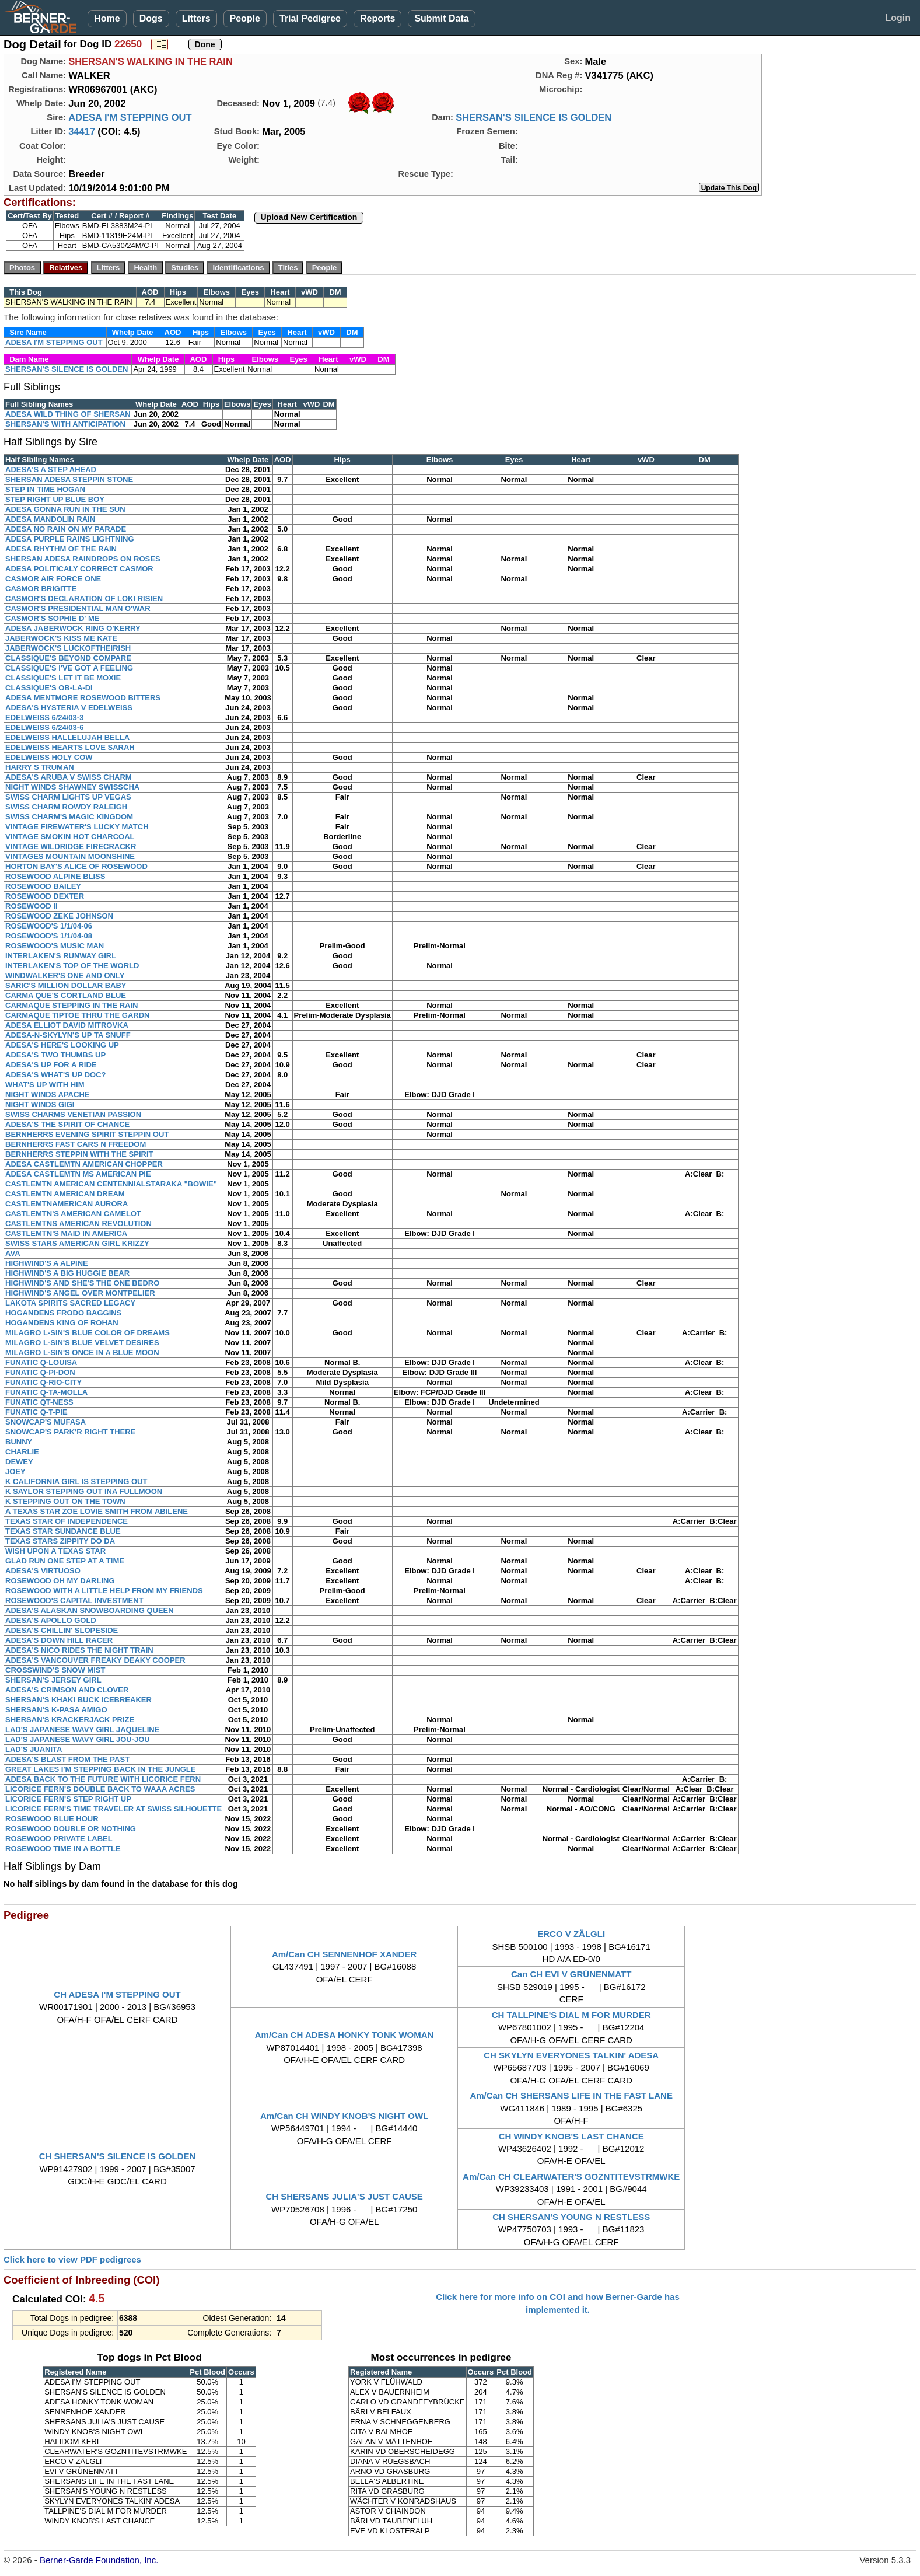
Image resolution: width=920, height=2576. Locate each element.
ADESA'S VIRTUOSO (43, 1570)
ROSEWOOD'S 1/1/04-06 (48, 926)
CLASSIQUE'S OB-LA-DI (49, 687)
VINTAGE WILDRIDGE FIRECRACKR (70, 846)
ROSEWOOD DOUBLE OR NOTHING (70, 1828)
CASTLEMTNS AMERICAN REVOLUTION (78, 1223)
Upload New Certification (309, 217)
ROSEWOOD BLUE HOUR (52, 1818)
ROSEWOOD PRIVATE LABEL (59, 1838)
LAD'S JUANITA (33, 1749)
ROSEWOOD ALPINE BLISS (55, 876)
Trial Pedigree (310, 18)
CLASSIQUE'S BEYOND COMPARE (68, 658)
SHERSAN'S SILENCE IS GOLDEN (533, 117)
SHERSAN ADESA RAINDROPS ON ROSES (82, 558)
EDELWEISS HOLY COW (49, 757)
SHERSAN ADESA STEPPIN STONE (69, 479)
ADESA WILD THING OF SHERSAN (68, 414)
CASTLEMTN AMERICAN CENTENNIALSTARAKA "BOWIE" (111, 1183)
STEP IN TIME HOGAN (45, 489)
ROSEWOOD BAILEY (43, 886)
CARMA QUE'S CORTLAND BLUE (65, 995)
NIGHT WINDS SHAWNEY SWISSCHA (72, 787)
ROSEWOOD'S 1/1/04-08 (48, 935)
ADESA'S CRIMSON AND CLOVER (66, 1689)
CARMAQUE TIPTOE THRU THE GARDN (77, 1015)
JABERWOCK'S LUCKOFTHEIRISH (68, 648)
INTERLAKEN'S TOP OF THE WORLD (72, 965)
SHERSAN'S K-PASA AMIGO (56, 1709)
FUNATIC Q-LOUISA (41, 1362)
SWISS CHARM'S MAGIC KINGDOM (69, 816)
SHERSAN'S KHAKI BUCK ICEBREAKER (78, 1699)
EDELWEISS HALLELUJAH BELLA (67, 737)
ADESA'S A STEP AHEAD (50, 469)
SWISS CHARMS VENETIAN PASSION (73, 1114)
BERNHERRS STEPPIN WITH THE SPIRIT (79, 1154)
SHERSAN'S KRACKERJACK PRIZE (69, 1719)
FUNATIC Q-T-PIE (36, 1412)
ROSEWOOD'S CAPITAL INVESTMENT (74, 1600)
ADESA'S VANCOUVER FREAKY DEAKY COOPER (95, 1660)
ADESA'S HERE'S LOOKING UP (62, 1045)
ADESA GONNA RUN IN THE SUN (65, 509)
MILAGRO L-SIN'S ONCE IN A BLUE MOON (82, 1352)
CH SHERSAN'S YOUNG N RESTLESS (571, 2217)
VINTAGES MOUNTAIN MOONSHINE (70, 856)
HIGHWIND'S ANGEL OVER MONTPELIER (80, 1293)
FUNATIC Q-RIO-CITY (43, 1382)
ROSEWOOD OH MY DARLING (60, 1580)
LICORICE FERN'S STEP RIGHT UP (68, 1799)
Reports (377, 18)
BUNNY (18, 1441)
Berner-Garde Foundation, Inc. (99, 2560)
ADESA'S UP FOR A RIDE (50, 1064)
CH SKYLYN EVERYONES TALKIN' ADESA (571, 2055)
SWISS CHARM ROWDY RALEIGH (66, 806)
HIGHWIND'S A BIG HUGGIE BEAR (67, 1273)
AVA (12, 1253)
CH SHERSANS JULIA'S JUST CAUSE (343, 2196)
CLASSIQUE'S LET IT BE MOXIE (63, 677)
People (245, 18)
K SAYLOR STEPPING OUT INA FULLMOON (83, 1491)
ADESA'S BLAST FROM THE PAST (67, 1759)
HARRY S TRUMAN (39, 767)
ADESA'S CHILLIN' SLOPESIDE (61, 1630)
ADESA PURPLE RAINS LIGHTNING (69, 539)
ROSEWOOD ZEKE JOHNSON (59, 916)
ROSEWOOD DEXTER (44, 896)
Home (107, 18)
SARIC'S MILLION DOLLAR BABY (65, 985)
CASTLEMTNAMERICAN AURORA (66, 1203)
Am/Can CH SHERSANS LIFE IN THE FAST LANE (571, 2095)
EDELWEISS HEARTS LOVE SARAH (70, 747)
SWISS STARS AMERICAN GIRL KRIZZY (77, 1243)
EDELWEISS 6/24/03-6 (44, 727)
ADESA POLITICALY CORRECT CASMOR (79, 568)
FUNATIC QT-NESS (39, 1402)
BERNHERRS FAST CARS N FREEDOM (75, 1144)
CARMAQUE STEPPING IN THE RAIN (71, 1005)
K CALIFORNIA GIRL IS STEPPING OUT (76, 1481)
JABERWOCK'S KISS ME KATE (61, 638)
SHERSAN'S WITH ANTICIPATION (65, 424)
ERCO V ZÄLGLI (571, 1934)
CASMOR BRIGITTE (40, 588)
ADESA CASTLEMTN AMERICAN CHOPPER (84, 1164)
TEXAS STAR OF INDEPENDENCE (66, 1521)
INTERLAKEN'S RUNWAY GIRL (60, 955)
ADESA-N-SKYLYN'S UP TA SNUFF (68, 1035)
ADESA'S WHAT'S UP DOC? (55, 1074)
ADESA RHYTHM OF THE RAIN (61, 548)
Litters (196, 18)
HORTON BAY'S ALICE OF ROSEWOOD (76, 866)
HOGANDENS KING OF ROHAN (61, 1322)
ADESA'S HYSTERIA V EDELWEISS (68, 707)
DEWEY (19, 1461)
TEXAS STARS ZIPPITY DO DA (60, 1541)
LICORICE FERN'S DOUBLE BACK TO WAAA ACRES (100, 1789)
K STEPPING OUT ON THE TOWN (65, 1501)
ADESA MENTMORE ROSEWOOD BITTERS (82, 697)
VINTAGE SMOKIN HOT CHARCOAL (69, 836)
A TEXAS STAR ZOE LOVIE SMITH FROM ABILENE (96, 1511)
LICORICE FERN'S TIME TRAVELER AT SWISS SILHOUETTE (113, 1808)
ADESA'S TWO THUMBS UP (55, 1054)
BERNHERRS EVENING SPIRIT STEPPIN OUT (87, 1134)
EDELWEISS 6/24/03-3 (44, 717)
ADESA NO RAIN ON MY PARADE (65, 529)
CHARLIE (22, 1451)
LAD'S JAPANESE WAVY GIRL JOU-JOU (77, 1739)
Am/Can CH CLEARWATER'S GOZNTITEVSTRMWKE (571, 2176)
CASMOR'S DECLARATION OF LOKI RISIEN (84, 598)
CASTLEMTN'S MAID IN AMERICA (66, 1233)
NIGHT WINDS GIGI (39, 1104)
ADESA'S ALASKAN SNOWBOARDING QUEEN (89, 1610)
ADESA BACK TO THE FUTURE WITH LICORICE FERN (103, 1779)
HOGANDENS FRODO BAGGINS (63, 1312)
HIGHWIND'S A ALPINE (46, 1263)
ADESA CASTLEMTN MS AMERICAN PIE (78, 1174)
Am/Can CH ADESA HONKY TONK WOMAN (344, 2035)
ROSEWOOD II (31, 906)
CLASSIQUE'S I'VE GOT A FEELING (69, 668)
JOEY (15, 1471)
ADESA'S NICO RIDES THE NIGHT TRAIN (79, 1650)
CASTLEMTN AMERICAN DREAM (65, 1193)
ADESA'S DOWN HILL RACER (59, 1640)
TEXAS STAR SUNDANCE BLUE (63, 1531)
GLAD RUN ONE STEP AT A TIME (64, 1560)
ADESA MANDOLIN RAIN (50, 519)
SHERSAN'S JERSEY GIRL (53, 1680)
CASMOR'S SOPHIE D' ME (52, 618)
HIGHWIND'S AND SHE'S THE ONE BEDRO (82, 1283)
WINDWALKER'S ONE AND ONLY (64, 975)
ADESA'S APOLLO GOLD (50, 1620)
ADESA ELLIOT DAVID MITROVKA (66, 1025)
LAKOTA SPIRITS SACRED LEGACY (70, 1303)
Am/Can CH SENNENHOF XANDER (344, 1954)
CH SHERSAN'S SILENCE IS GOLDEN (117, 2156)
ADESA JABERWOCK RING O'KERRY (73, 628)
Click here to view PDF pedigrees (72, 2259)
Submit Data (441, 18)
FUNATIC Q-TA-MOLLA (46, 1392)
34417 (81, 131)
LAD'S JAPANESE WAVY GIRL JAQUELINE (82, 1729)
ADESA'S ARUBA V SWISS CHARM (68, 777)
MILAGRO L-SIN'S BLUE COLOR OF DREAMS (87, 1332)
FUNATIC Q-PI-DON (40, 1372)
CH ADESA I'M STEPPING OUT (117, 1994)
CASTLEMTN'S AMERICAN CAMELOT (73, 1213)
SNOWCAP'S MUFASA (45, 1422)
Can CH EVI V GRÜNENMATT (571, 1974)
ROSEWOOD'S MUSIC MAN (54, 945)
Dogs (151, 18)
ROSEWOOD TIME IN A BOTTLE (63, 1848)
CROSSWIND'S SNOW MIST (55, 1670)
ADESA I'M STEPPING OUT (129, 117)
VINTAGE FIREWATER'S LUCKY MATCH (77, 826)
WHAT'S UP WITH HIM (44, 1084)
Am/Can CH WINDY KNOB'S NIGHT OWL (344, 2116)
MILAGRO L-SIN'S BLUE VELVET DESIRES (82, 1342)
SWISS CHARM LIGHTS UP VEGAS (68, 797)
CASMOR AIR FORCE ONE (53, 578)
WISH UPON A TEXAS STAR (55, 1551)
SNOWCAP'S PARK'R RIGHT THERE (70, 1431)
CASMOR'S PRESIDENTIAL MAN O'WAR (78, 608)
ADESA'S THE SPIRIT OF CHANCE (67, 1124)
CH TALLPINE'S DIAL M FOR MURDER (571, 2015)
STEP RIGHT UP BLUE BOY (54, 499)
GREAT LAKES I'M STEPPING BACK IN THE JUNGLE (100, 1769)
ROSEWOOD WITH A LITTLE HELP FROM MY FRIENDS (104, 1590)
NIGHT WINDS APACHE (47, 1094)
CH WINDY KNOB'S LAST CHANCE (571, 2136)
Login (898, 18)
